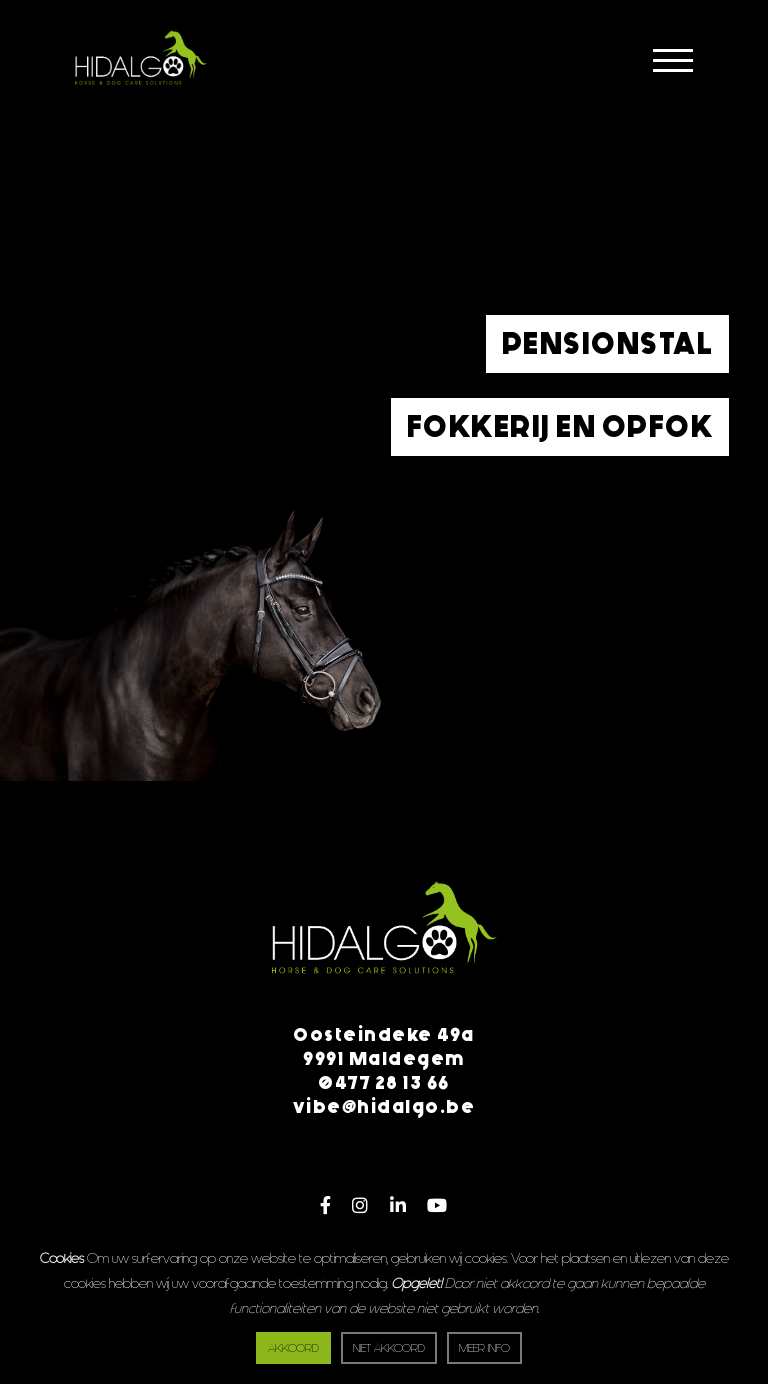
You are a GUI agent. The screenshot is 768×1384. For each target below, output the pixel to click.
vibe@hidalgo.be (384, 1107)
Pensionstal (608, 344)
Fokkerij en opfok (560, 427)
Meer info (484, 1348)
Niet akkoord (389, 1348)
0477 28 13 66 (384, 1083)
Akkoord (293, 1348)
